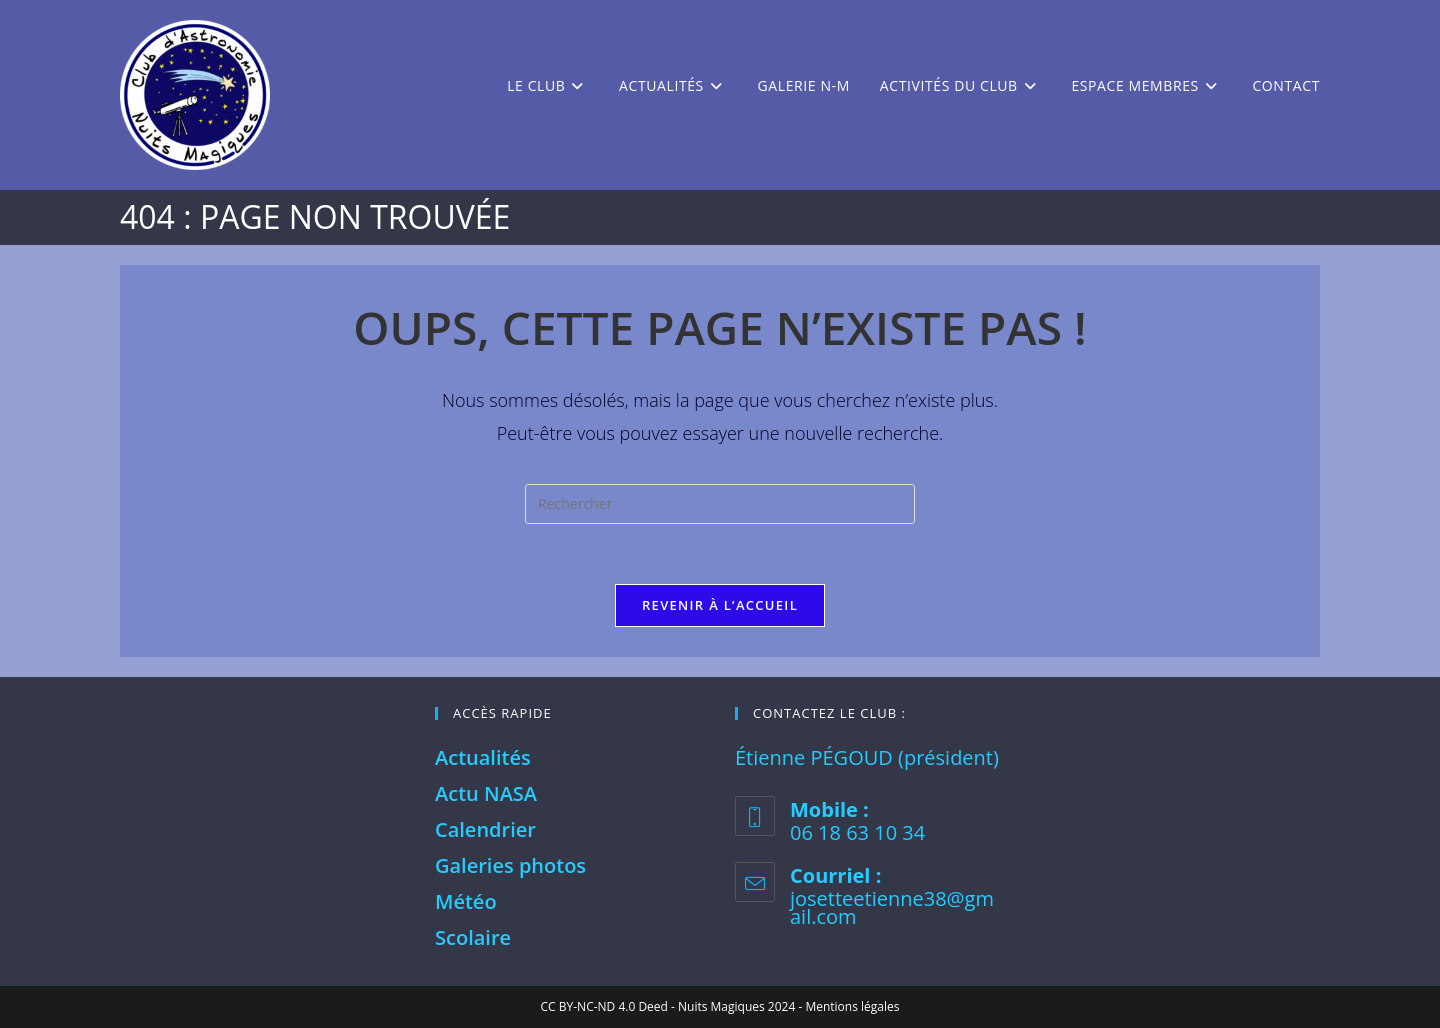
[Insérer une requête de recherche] (720, 504)
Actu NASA (486, 793)
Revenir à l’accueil (720, 605)
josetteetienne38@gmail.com (892, 907)
